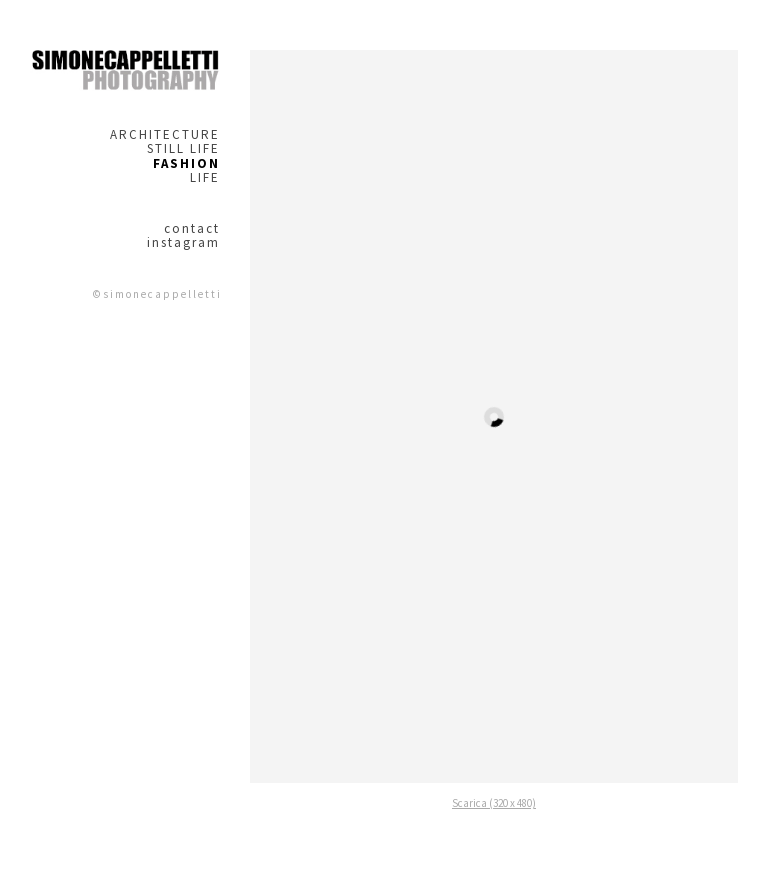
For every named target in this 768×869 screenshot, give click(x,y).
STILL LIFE (183, 149)
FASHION (186, 164)
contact (192, 229)
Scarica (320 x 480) (494, 803)
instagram (183, 243)
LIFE (205, 178)
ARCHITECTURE (165, 135)
